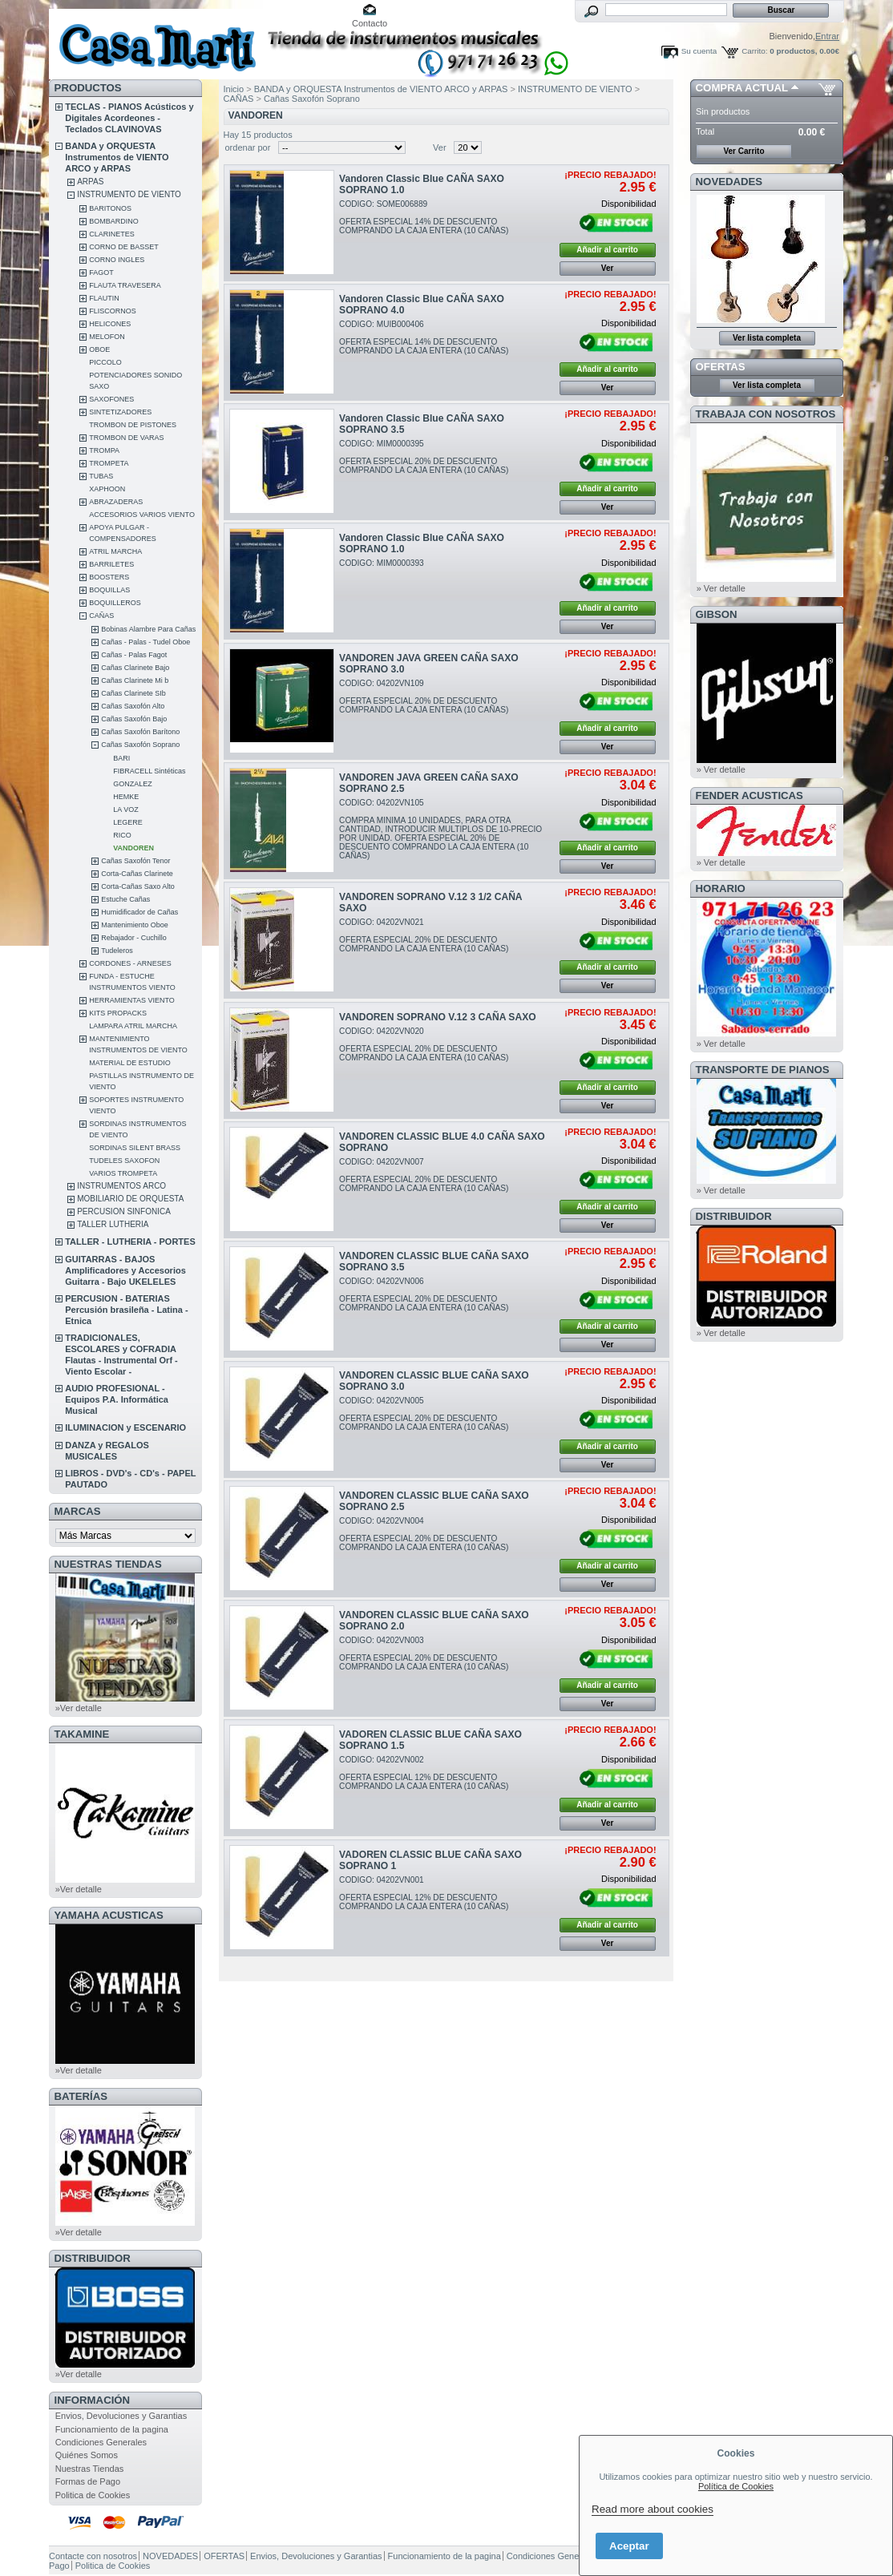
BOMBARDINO (114, 221)
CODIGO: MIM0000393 (381, 563)
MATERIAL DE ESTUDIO (130, 1063)
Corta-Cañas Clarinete (137, 874)
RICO (122, 835)
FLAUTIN (104, 298)
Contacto (369, 23)
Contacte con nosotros (93, 2556)
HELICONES (110, 324)
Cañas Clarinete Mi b (134, 680)
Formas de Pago (87, 2481)
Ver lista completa (767, 337)
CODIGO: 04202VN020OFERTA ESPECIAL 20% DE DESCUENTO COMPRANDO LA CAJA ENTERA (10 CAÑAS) (423, 1044)
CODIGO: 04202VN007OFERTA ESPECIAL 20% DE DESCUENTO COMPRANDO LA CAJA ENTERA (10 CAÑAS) (423, 1175)
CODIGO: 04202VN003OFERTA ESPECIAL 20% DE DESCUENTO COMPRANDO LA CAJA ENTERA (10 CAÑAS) (423, 1653)
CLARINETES (112, 234)
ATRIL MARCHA (115, 551)
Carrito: (754, 50)
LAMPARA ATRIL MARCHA (133, 1026)
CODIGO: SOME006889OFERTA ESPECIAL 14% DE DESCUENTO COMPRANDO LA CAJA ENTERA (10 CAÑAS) (423, 217)
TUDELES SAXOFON (124, 1161)
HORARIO (721, 888)
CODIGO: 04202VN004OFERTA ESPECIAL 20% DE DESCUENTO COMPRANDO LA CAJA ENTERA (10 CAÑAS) (423, 1534)
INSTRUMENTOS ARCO (121, 1185)
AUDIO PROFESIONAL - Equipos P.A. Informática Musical (116, 1399)
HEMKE (126, 797)
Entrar (827, 36)
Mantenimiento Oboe (134, 925)
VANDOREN (133, 848)
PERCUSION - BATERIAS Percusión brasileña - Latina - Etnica (126, 1310)
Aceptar (629, 2546)
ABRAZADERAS (116, 502)
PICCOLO (105, 362)
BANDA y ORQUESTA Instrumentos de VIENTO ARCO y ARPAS (116, 157)
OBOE (99, 349)
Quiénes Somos (86, 2455)
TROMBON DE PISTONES (132, 425)
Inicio (234, 89)
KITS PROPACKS (118, 1013)
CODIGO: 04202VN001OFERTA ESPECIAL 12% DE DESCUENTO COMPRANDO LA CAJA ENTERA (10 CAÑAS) (423, 1893)
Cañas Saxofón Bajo (134, 719)
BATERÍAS (81, 2096)
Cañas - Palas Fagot (134, 655)
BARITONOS (110, 208)
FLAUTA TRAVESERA (125, 285)
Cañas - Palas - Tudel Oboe (145, 642)
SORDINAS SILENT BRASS (134, 1148)
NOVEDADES (729, 182)
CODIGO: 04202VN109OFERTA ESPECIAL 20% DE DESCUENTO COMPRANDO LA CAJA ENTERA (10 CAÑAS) (423, 696)
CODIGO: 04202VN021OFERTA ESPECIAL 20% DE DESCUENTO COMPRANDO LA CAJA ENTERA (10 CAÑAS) (423, 935)
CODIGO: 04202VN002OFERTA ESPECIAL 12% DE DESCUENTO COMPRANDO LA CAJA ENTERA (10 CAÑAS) (423, 1773)
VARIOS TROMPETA (123, 1173)
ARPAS (90, 181)
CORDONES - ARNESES (130, 963)
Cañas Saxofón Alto (132, 706)
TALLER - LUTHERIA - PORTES (130, 1241)
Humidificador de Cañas (139, 912)
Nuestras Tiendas (89, 2468)
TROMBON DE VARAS (126, 438)
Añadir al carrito (607, 249)
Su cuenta (699, 50)
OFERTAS (721, 367)
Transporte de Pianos (763, 1070)
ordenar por (248, 147)
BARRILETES (111, 564)
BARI (121, 758)
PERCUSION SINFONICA (124, 1211)
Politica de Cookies (93, 2495)
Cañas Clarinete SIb (133, 693)
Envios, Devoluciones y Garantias (121, 2416)
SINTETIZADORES (120, 412)
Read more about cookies (652, 2509)
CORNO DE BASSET (124, 247)
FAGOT (101, 273)
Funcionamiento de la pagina (111, 2429)
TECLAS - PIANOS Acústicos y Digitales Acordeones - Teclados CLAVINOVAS (129, 118)
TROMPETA (108, 463)
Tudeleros (117, 951)
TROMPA (104, 450)
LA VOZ (126, 810)
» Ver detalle (721, 588)
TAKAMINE (82, 1734)
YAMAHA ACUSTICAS (109, 1915)
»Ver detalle (78, 1708)
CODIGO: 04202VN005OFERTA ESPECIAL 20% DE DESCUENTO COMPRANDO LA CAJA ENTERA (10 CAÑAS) (423, 1413)
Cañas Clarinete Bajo (135, 668)
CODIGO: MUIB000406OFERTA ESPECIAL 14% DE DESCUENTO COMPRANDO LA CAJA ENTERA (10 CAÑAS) (423, 337)
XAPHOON (107, 489)
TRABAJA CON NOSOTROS (766, 414)
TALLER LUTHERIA (112, 1224)
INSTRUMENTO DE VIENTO (129, 194)
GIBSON (716, 614)
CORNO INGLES (116, 260)
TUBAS (101, 476)
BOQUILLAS (109, 590)
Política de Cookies (736, 2486)
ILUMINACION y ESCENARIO (125, 1427)
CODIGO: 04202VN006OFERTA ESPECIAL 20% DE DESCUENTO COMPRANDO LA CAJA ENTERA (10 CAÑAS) (423, 1294)
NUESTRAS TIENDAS (108, 1564)
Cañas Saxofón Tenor (135, 861)
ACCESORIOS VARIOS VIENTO (142, 515)
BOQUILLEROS (115, 603)
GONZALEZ (132, 784)
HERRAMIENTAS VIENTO (132, 1000)
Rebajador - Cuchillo (134, 938)
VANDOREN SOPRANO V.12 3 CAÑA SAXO (437, 1017)
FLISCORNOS (112, 311)
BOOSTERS (109, 577)
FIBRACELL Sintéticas (149, 771)
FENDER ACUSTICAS (749, 795)
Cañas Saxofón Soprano (140, 745)
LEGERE (128, 822)
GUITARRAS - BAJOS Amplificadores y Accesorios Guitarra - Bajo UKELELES (125, 1270)
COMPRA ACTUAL (742, 88)
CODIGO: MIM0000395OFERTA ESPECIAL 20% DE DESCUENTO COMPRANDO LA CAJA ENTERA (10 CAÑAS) (423, 456)
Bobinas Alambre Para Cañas (148, 629)
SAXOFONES (111, 399)
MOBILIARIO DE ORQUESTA (130, 1198)
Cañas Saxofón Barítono (140, 732)
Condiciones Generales (101, 2442)
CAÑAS (101, 616)
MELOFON (107, 337)
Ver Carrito (743, 151)
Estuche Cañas (125, 899)
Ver (440, 147)
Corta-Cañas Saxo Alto (138, 886)
